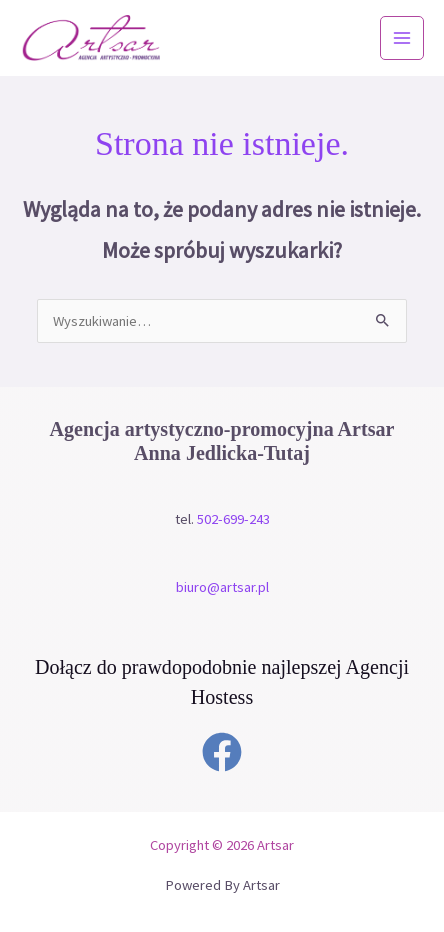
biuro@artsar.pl (222, 587)
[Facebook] (222, 752)
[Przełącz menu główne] (402, 38)
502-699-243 (233, 519)
